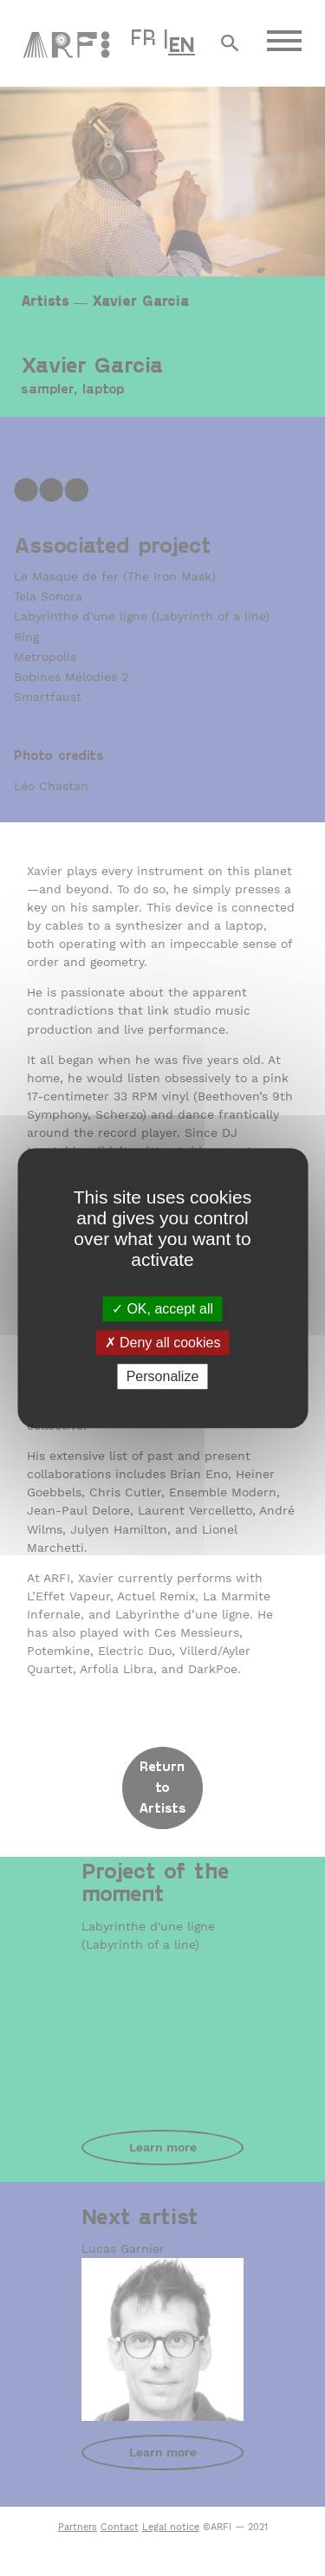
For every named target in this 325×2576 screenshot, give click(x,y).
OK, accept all (162, 1308)
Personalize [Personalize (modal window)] (163, 1376)
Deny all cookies (163, 1342)
